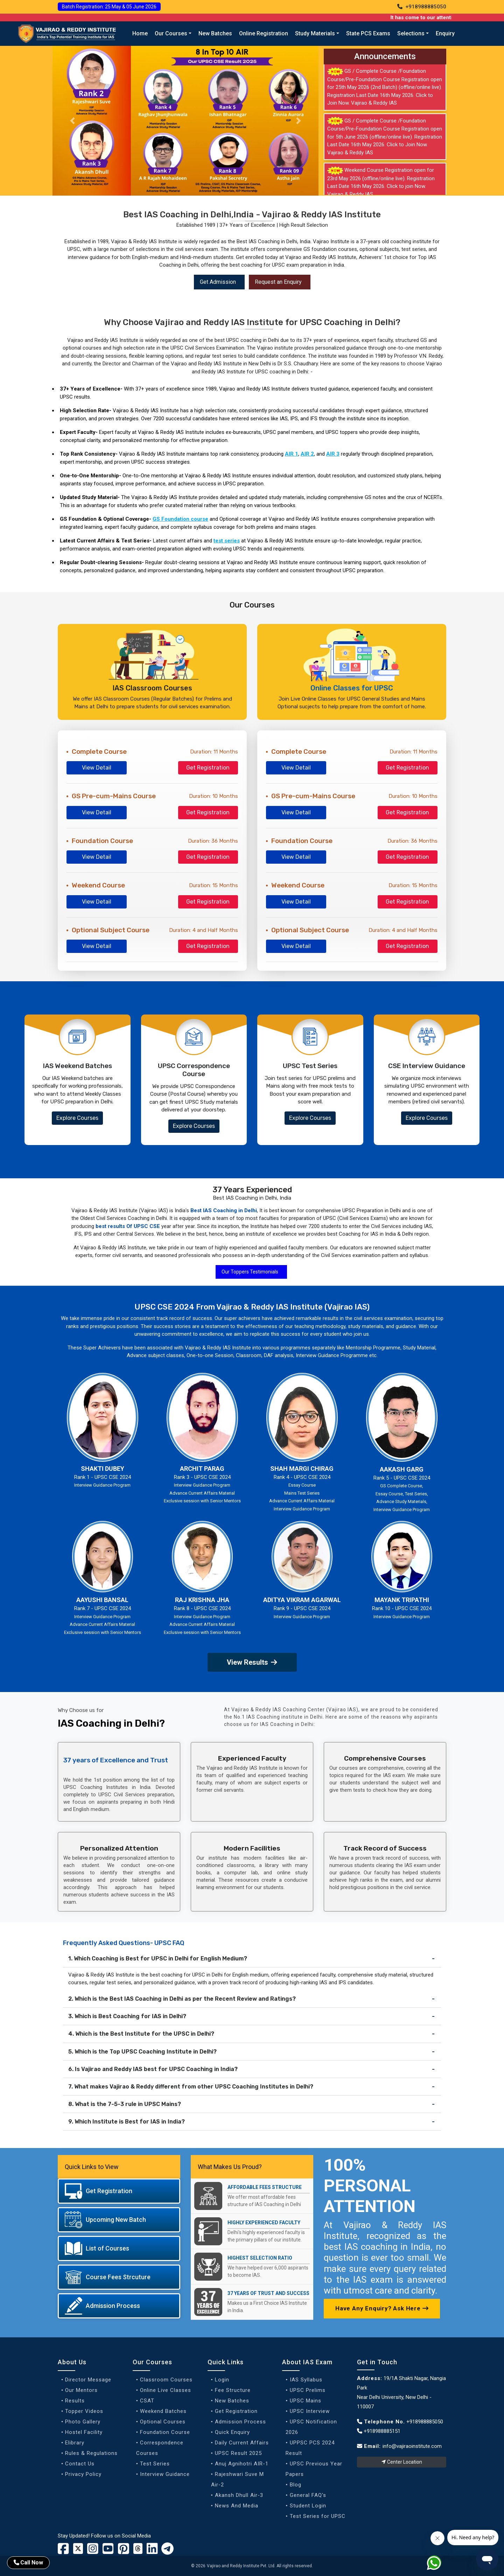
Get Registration (208, 767)
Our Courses (152, 2362)
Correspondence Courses (159, 2448)
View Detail (96, 767)
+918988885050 (421, 6)
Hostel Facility (84, 2432)
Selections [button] (411, 33)
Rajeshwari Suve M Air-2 (237, 2479)
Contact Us (79, 2464)
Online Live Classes (165, 2390)
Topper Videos (84, 2411)
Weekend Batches (163, 2411)
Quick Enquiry (232, 2432)
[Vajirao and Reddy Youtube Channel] (108, 2551)
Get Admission (218, 282)
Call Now (28, 2562)
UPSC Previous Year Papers (314, 2469)
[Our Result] (185, 121)
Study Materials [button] (315, 33)
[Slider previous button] (72, 121)
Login (222, 2380)
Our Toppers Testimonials (250, 1272)
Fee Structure (233, 2390)
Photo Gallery (82, 2422)
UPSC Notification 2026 (311, 2427)
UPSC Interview (310, 2411)
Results (75, 2401)
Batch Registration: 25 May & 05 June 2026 (109, 6)
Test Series (155, 2464)
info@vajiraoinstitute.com (412, 2446)
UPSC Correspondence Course (194, 1070)
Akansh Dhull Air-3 (239, 2495)
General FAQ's (308, 2495)
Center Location (402, 2462)
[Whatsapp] (438, 2564)
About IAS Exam (307, 2362)
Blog (295, 2485)
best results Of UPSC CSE (128, 1226)
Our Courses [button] (171, 33)
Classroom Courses (166, 2380)
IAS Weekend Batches (77, 1066)
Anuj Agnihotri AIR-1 (241, 2464)
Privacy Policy (83, 2474)
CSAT (147, 2401)
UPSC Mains (305, 2401)
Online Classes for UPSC (351, 688)
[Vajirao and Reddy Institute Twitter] (78, 2548)
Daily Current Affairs (242, 2443)
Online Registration (263, 33)
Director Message (88, 2380)
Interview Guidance (165, 2474)
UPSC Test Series (310, 1066)
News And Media (236, 2506)
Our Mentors (81, 2390)
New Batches (215, 33)
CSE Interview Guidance (426, 1066)
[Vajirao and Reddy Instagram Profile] (92, 2551)
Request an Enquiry (278, 282)
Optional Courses (163, 2422)
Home (140, 33)
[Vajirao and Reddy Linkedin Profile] (152, 2551)
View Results (252, 1662)
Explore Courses (77, 1118)
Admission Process (240, 2422)
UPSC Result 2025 (238, 2453)
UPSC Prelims (308, 2390)
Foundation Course (165, 2432)
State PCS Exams (368, 33)
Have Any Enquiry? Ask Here (381, 2308)
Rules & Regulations (91, 2453)
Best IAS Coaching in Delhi (223, 1210)
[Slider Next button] (298, 121)
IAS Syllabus (306, 2380)
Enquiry (445, 33)
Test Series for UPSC (317, 2516)
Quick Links (226, 2362)
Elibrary (74, 2443)
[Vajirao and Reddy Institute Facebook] (63, 2551)
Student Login (308, 2506)
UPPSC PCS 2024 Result (310, 2448)
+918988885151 (378, 2431)
